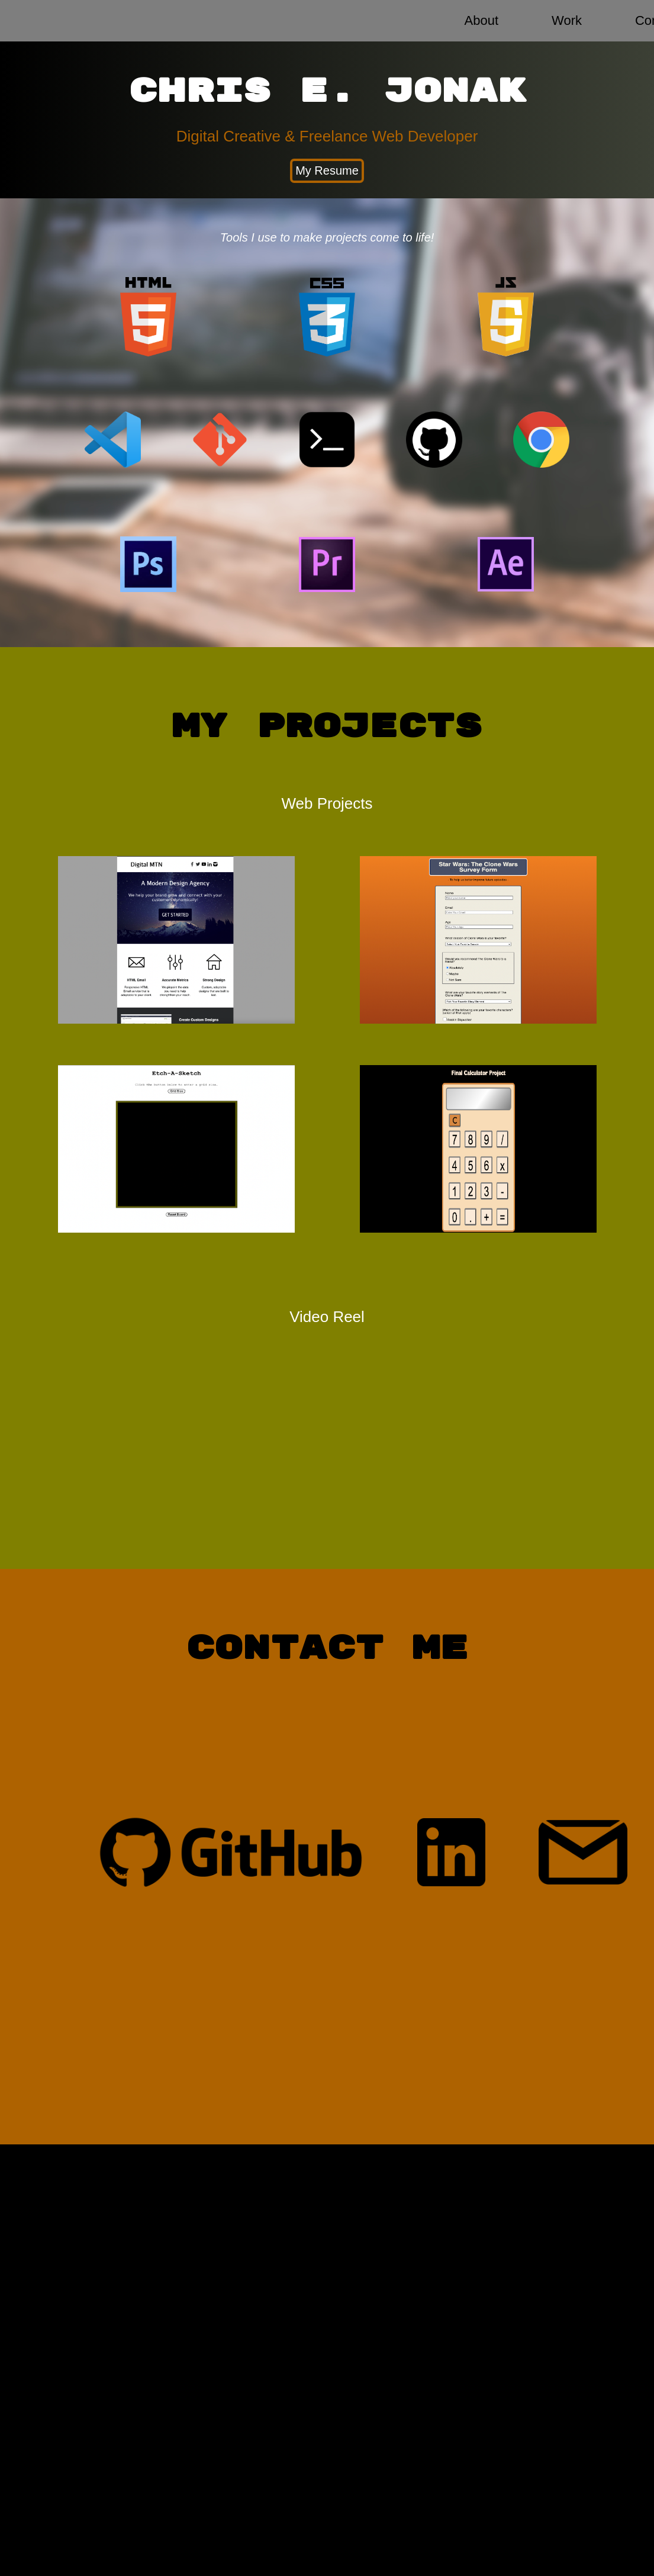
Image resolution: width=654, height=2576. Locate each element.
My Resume (327, 170)
